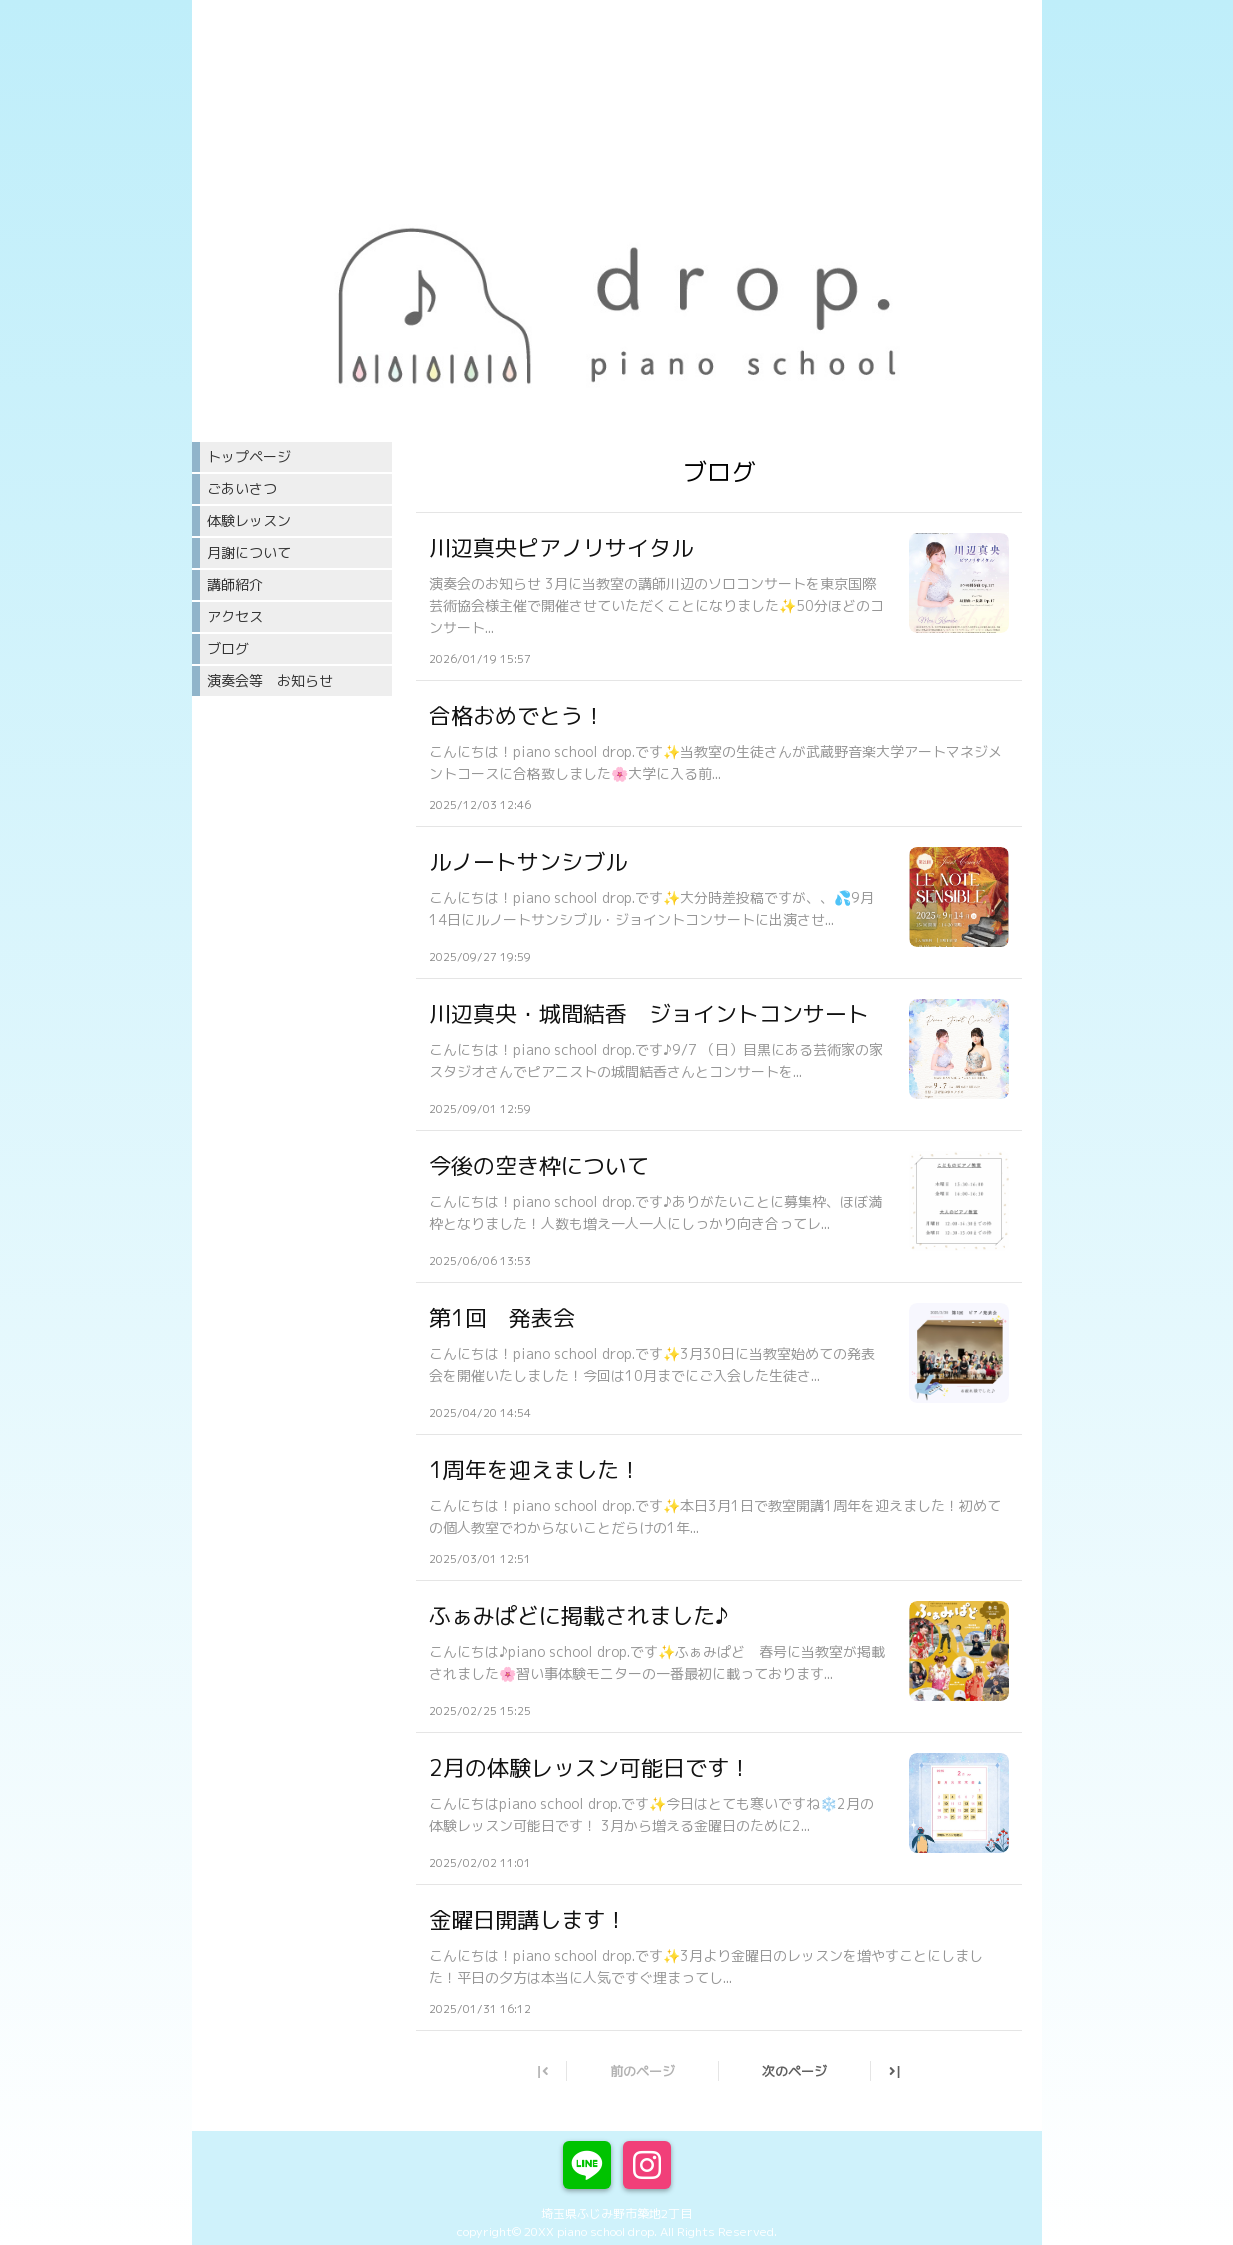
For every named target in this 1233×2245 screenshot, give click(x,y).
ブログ (228, 648)
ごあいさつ (242, 488)
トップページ (249, 456)
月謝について (249, 552)
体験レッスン (249, 520)
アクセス (235, 616)
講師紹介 (235, 584)
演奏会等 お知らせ (270, 680)
